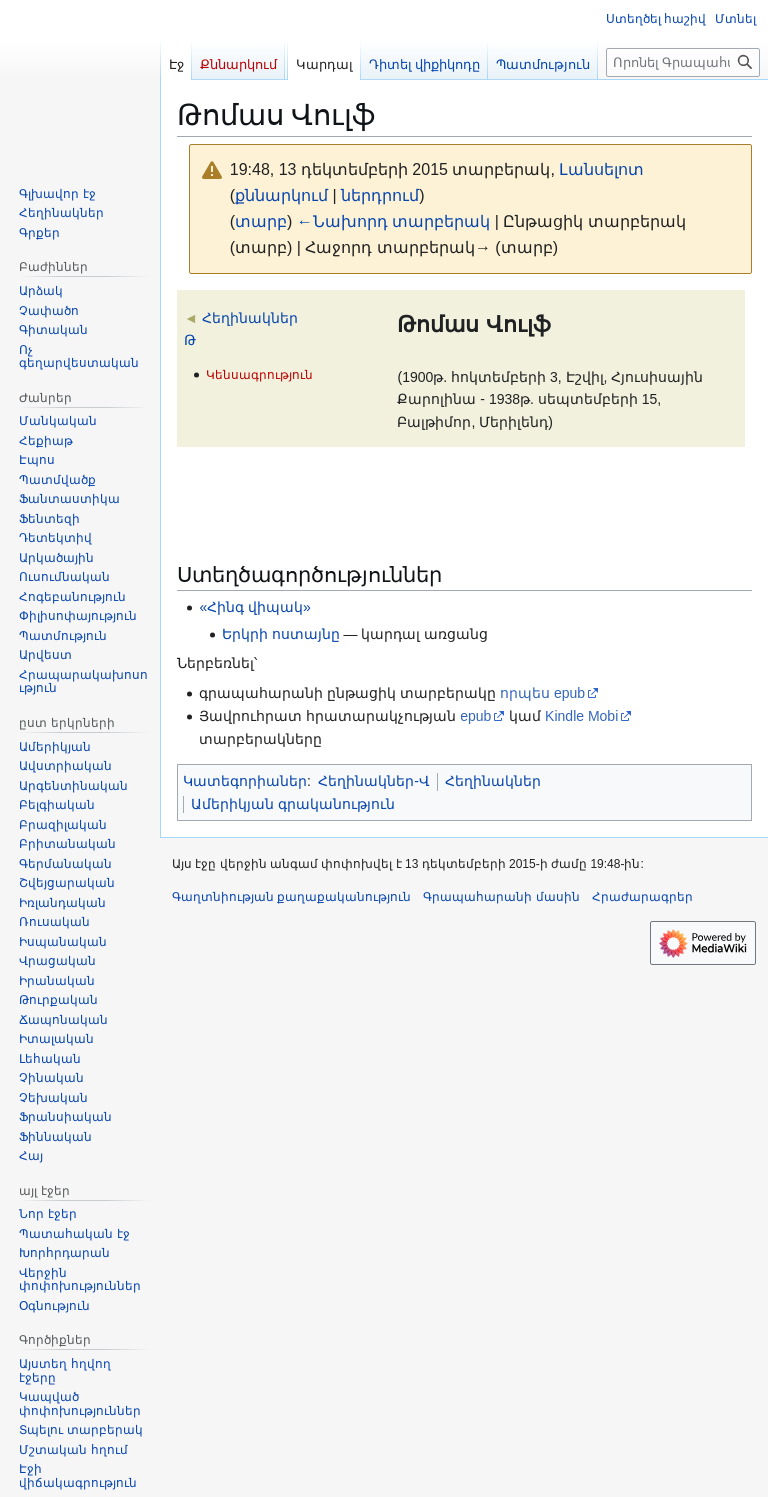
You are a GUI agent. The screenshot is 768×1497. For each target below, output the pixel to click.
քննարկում (281, 195)
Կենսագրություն (259, 374)
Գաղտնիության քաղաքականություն (291, 897)
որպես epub (542, 693)
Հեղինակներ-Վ (374, 781)
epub (475, 716)
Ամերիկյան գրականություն (293, 804)
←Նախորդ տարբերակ (393, 221)
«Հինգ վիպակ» (254, 607)
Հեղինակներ (493, 781)
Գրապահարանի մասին (501, 897)
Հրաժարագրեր (642, 897)
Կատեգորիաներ (245, 781)
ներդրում (380, 195)
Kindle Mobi (581, 716)
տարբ (261, 221)
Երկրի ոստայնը (281, 634)
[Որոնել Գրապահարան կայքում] (683, 62)
